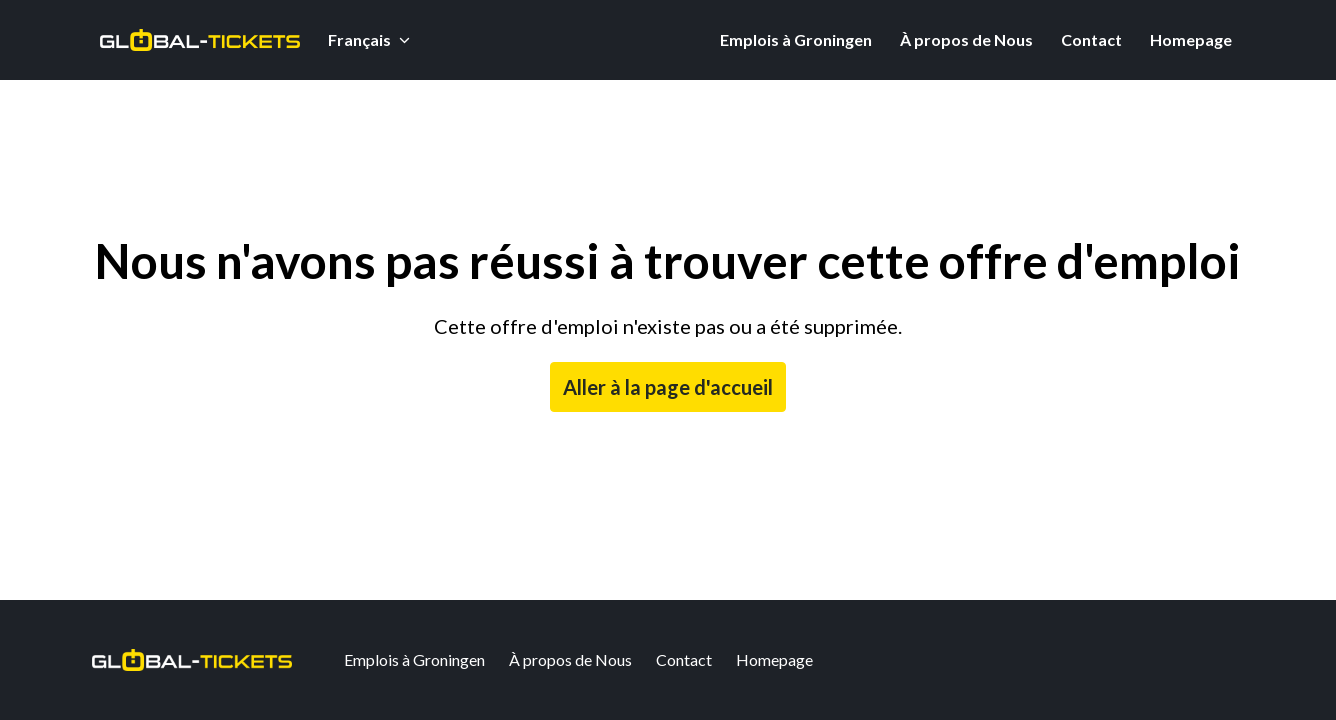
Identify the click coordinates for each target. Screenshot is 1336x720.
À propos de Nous (966, 39)
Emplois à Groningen (796, 39)
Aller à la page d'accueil (668, 387)
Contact (1091, 39)
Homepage (1191, 39)
